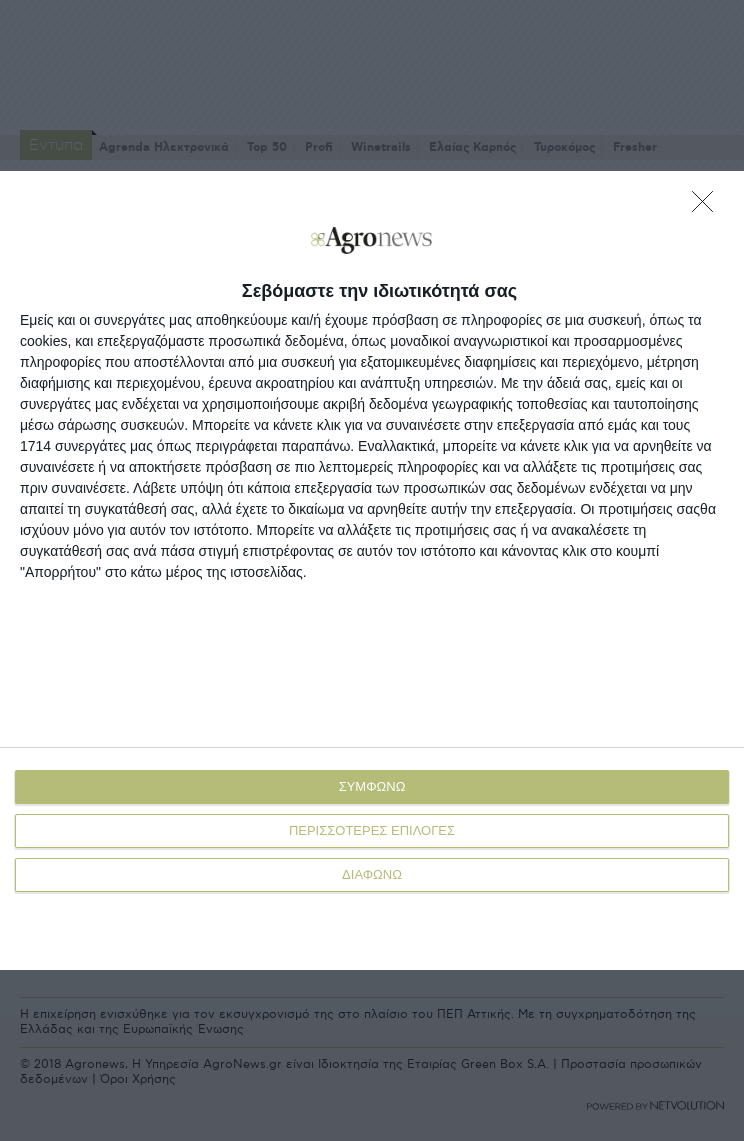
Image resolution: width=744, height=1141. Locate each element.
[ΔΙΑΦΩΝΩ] (708, 207)
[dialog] (372, 570)
